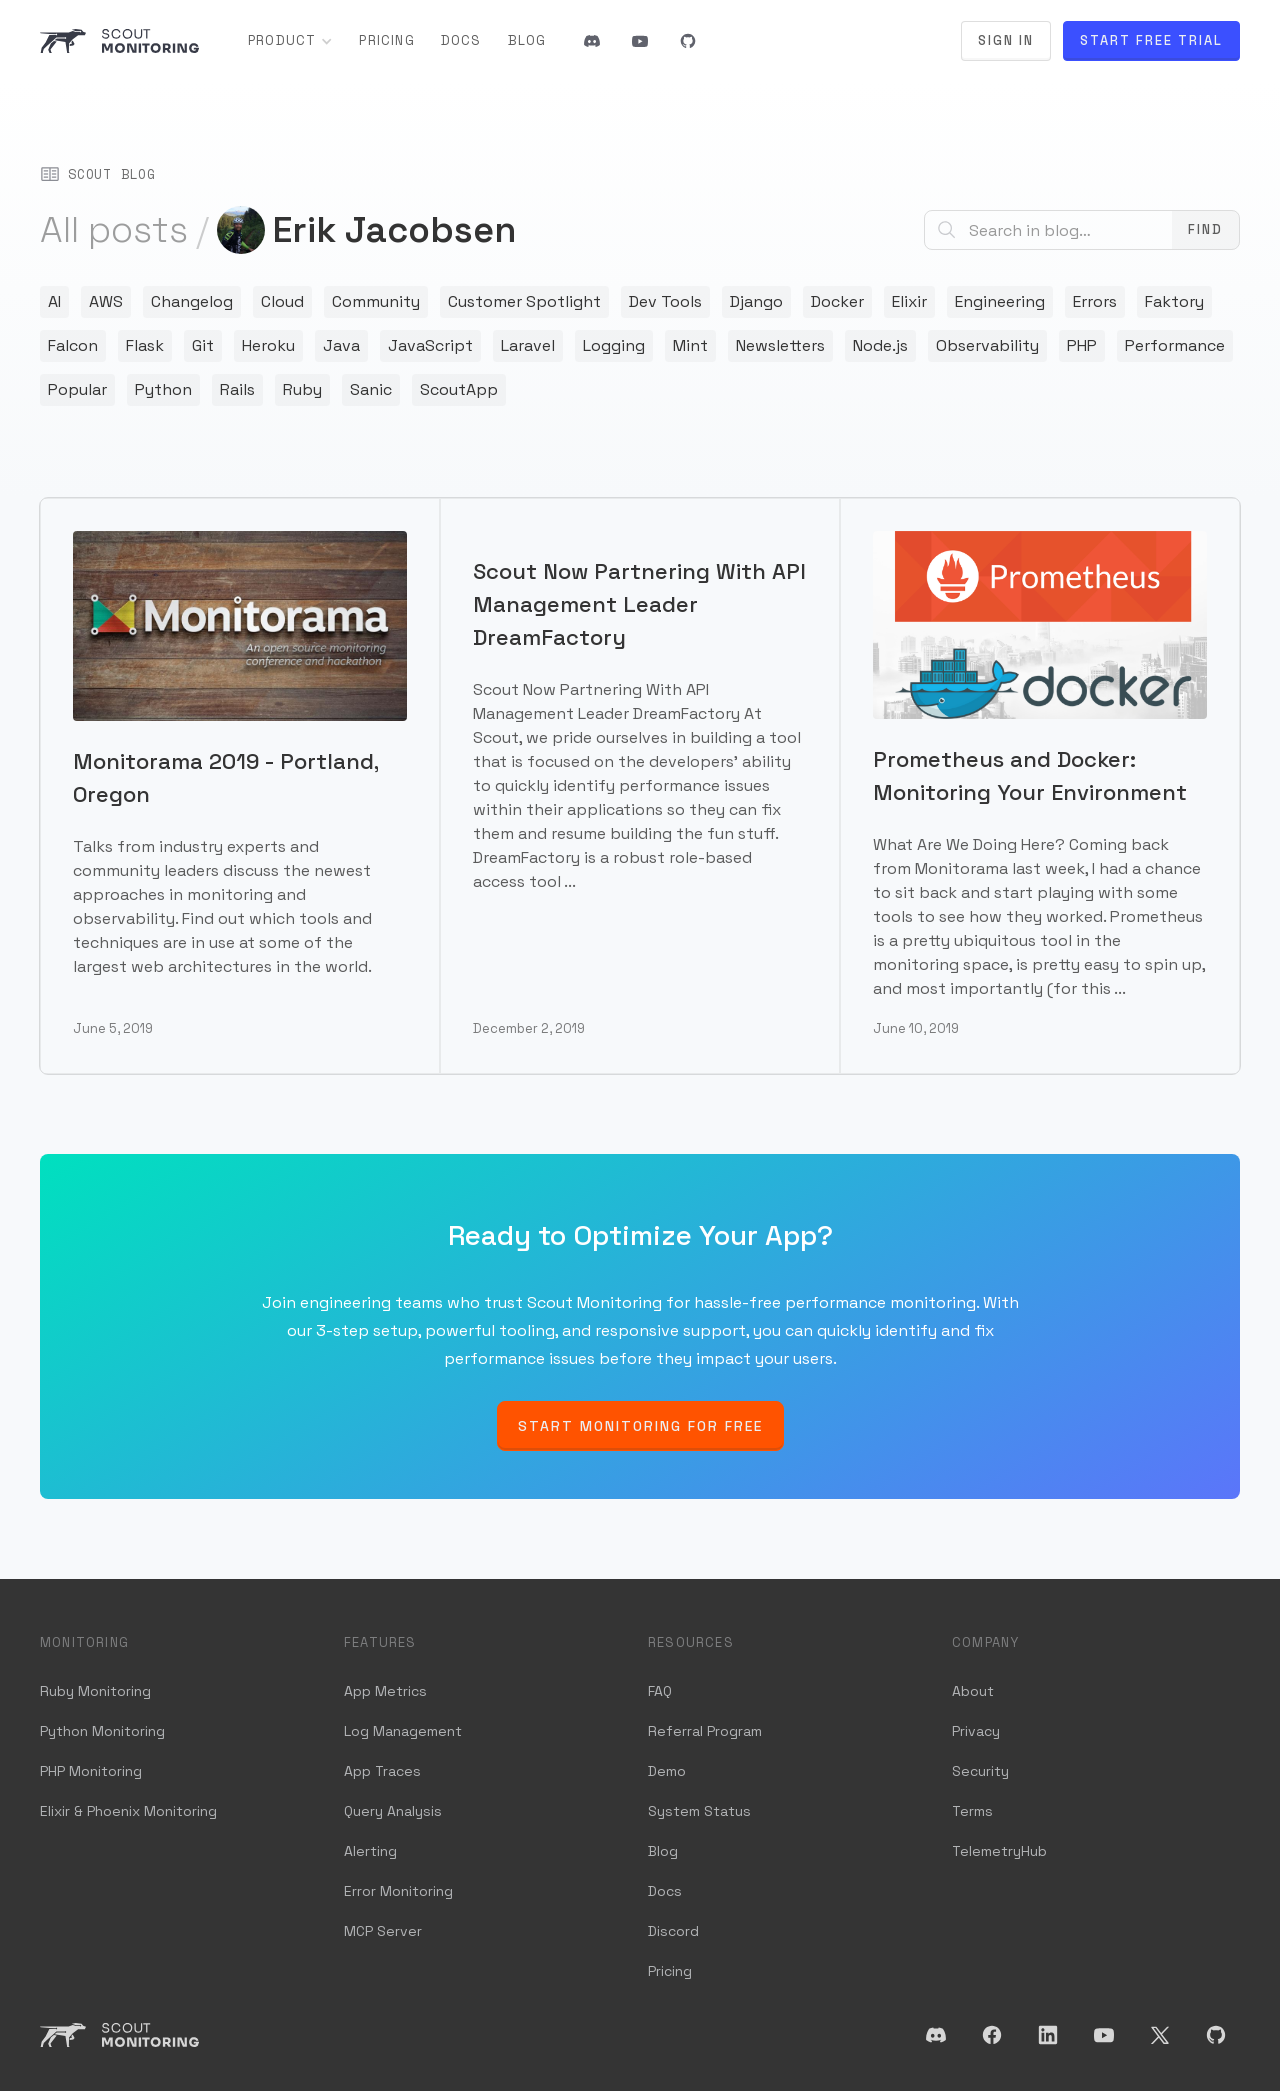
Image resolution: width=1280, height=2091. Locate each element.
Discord (673, 1931)
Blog (527, 40)
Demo (667, 1771)
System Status (699, 1811)
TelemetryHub (999, 1851)
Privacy (976, 1731)
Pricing (386, 40)
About (973, 1691)
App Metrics (385, 1691)
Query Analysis (393, 1811)
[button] (290, 41)
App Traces (382, 1771)
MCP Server (383, 1931)
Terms (972, 1811)
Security (980, 1771)
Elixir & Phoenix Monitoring (128, 1811)
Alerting (370, 1851)
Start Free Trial (1151, 40)
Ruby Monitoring (95, 1691)
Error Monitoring (398, 1891)
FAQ (660, 1691)
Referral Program (705, 1731)
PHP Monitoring (91, 1771)
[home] (119, 41)
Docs (461, 40)
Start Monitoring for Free (640, 1426)
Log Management (403, 1731)
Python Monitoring (102, 1731)
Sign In (1006, 40)
